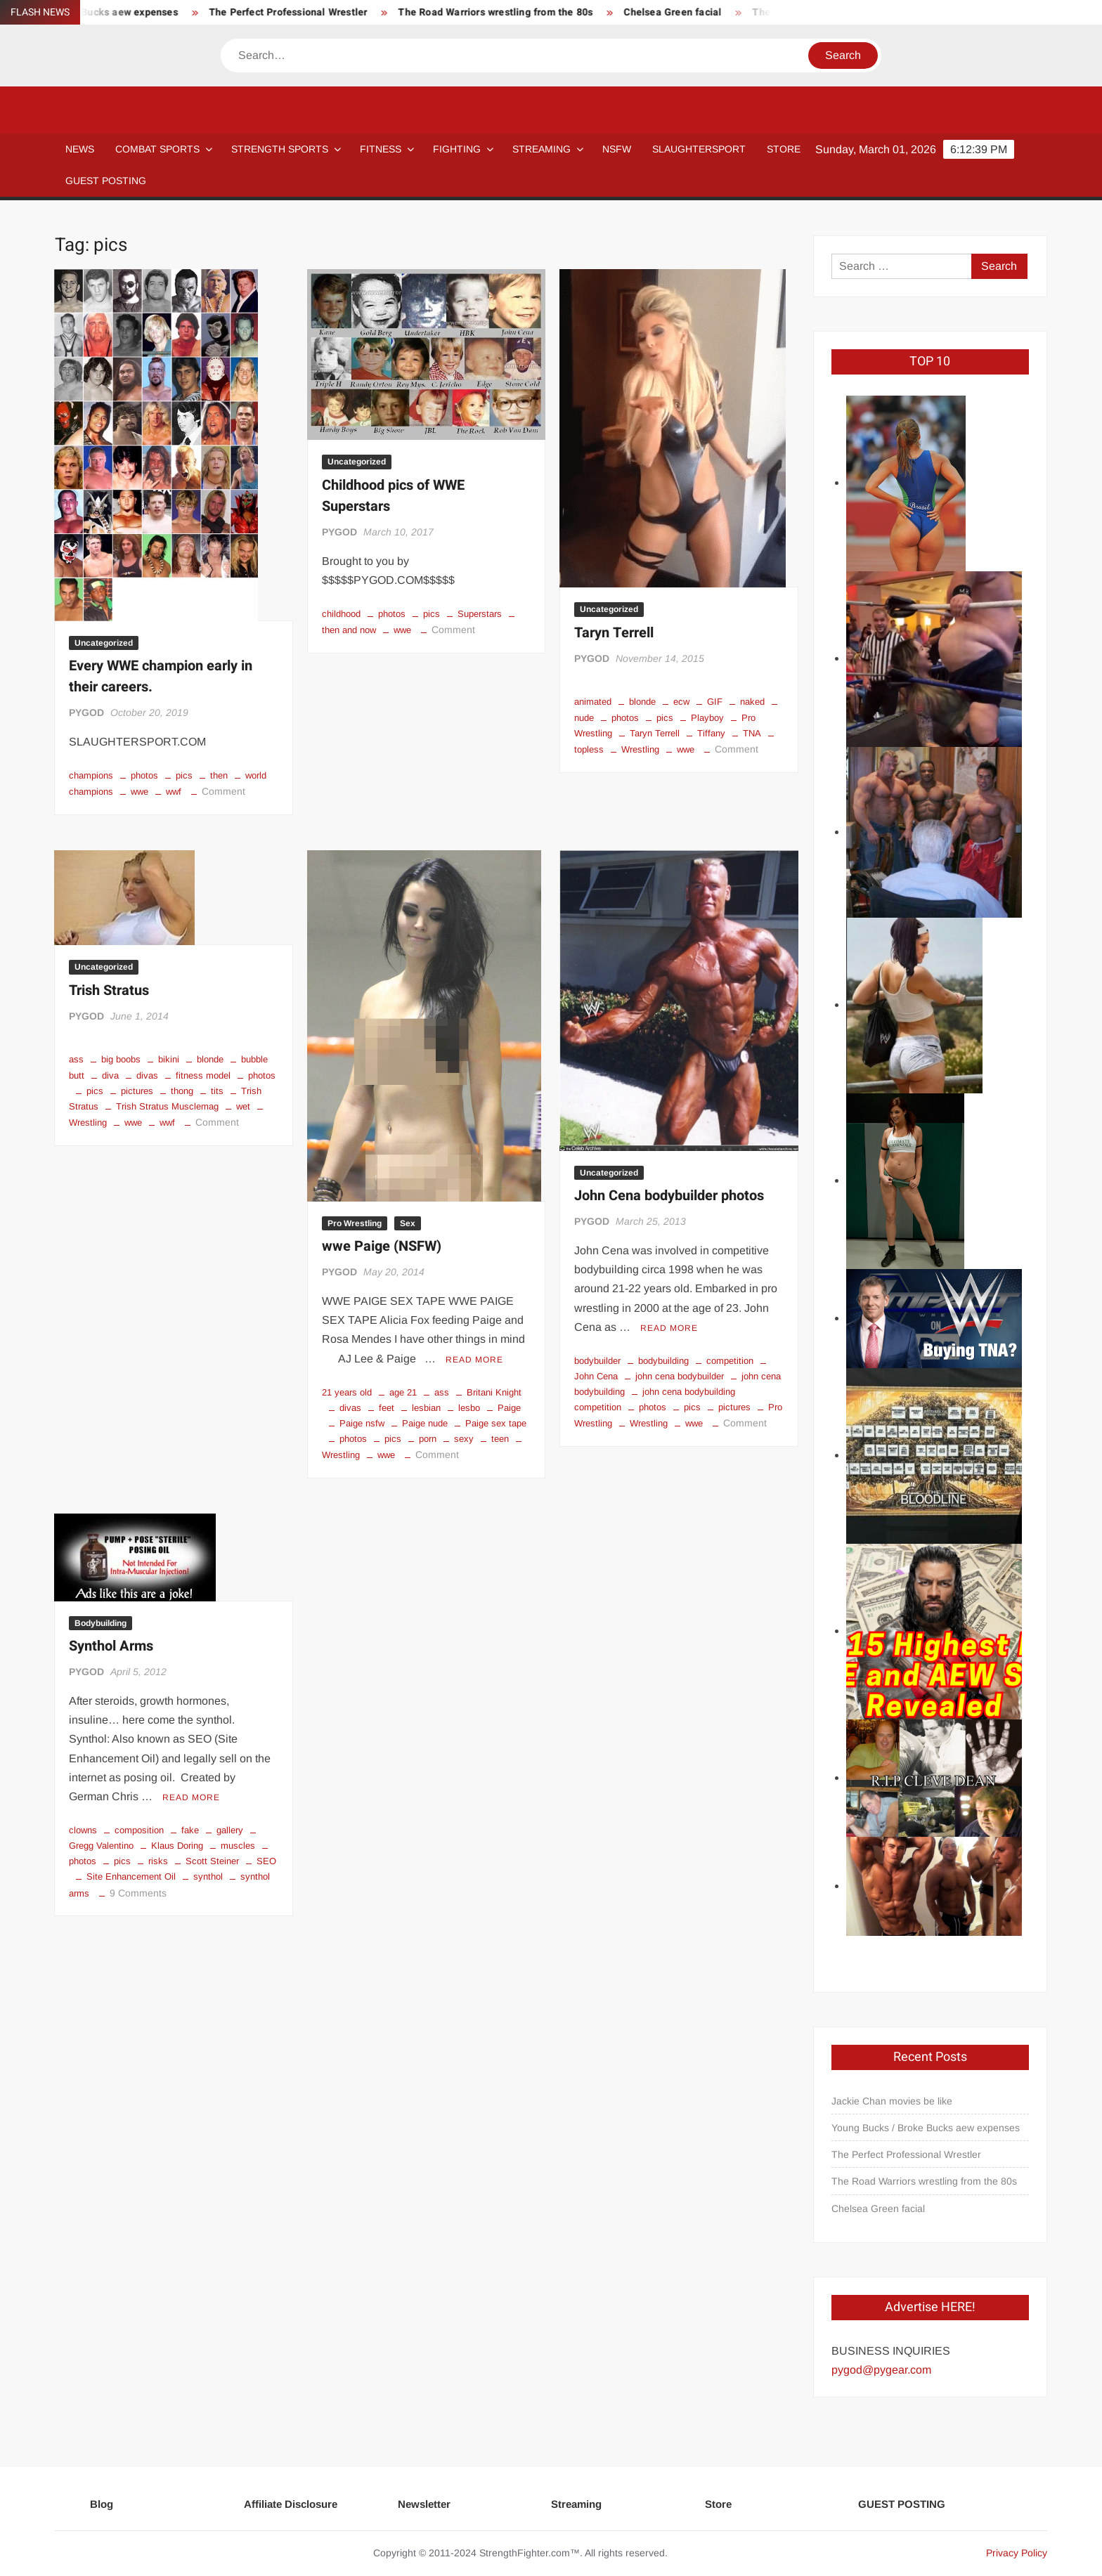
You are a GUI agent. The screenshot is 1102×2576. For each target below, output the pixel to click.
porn (427, 1438)
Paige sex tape (495, 1423)
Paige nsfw (361, 1423)
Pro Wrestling (355, 1223)
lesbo (469, 1408)
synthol (208, 1876)
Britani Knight (494, 1392)
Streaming (541, 149)
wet (243, 1106)
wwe (139, 791)
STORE (783, 149)
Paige (509, 1408)
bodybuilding (663, 1360)
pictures (137, 1091)
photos (144, 775)
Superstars (480, 614)
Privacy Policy (1016, 2552)
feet (386, 1408)
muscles (238, 1845)
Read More (474, 1360)
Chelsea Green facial (878, 2208)
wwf (173, 791)
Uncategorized (103, 643)
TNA (752, 733)
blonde (642, 701)
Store (718, 2504)
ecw (681, 701)
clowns (83, 1830)
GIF (714, 701)
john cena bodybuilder (679, 1376)
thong (182, 1091)
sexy (464, 1438)
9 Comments (138, 1893)
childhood (341, 614)
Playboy (707, 718)
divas (147, 1075)
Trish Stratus (109, 990)
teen (500, 1438)
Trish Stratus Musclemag (167, 1106)
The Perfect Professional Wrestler (416, 12)
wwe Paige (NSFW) (381, 1246)
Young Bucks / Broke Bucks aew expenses (208, 12)
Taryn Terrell (614, 633)
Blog (101, 2504)
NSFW (616, 149)
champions (91, 775)
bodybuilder (597, 1360)
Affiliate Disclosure (290, 2504)
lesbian (426, 1408)
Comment (223, 791)
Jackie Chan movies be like (891, 2101)
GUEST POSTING (105, 180)
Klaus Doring (177, 1845)
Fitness (380, 149)
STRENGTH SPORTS (279, 149)
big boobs (121, 1059)
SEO (266, 1861)
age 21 (403, 1392)
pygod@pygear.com (881, 2370)
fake (190, 1830)
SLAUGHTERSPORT (699, 149)
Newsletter (424, 2504)
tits (217, 1091)
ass (76, 1059)
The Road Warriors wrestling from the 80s (623, 12)
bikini (168, 1059)
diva (110, 1075)
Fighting (457, 149)
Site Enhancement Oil (131, 1876)
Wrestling (640, 749)
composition (139, 1830)
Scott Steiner (212, 1861)
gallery (229, 1830)
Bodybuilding (100, 1623)
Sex (407, 1223)
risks (158, 1861)
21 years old (347, 1392)
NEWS (79, 149)
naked (752, 701)
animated (592, 701)
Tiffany (711, 733)
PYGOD (86, 712)
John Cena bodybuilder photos (669, 1195)
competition (729, 1360)
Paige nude (425, 1423)
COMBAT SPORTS (157, 149)
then (219, 775)
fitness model (203, 1075)
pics (184, 775)
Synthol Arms (111, 1646)
